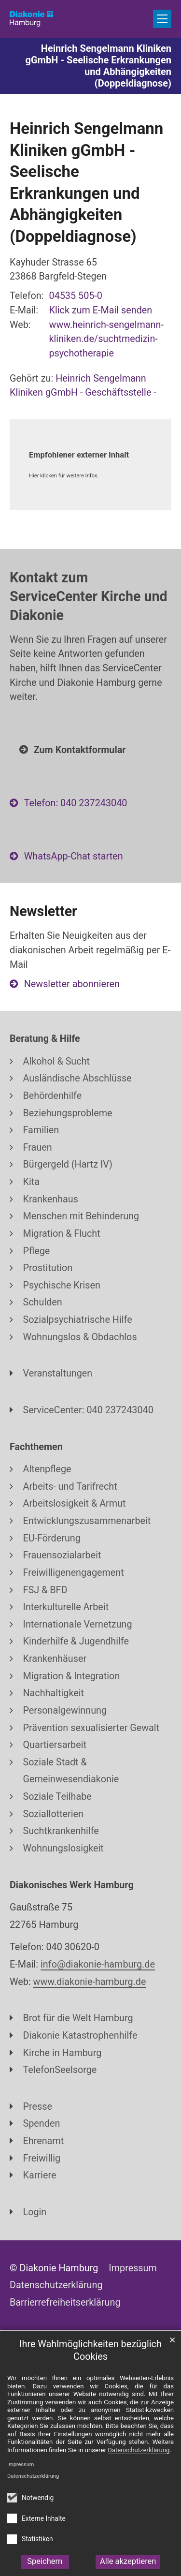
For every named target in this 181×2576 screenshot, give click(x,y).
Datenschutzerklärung (33, 2476)
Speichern (44, 2561)
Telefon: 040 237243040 (75, 803)
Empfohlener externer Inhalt (79, 454)
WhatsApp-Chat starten (73, 856)
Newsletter (43, 911)
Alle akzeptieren (128, 2561)
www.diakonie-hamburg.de (89, 1981)
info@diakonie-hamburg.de (98, 1964)
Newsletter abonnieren (72, 984)
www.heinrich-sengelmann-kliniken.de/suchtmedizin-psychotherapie (106, 339)
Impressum (20, 2464)
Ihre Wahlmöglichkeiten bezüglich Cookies (90, 2351)
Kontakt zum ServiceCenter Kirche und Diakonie (88, 596)
